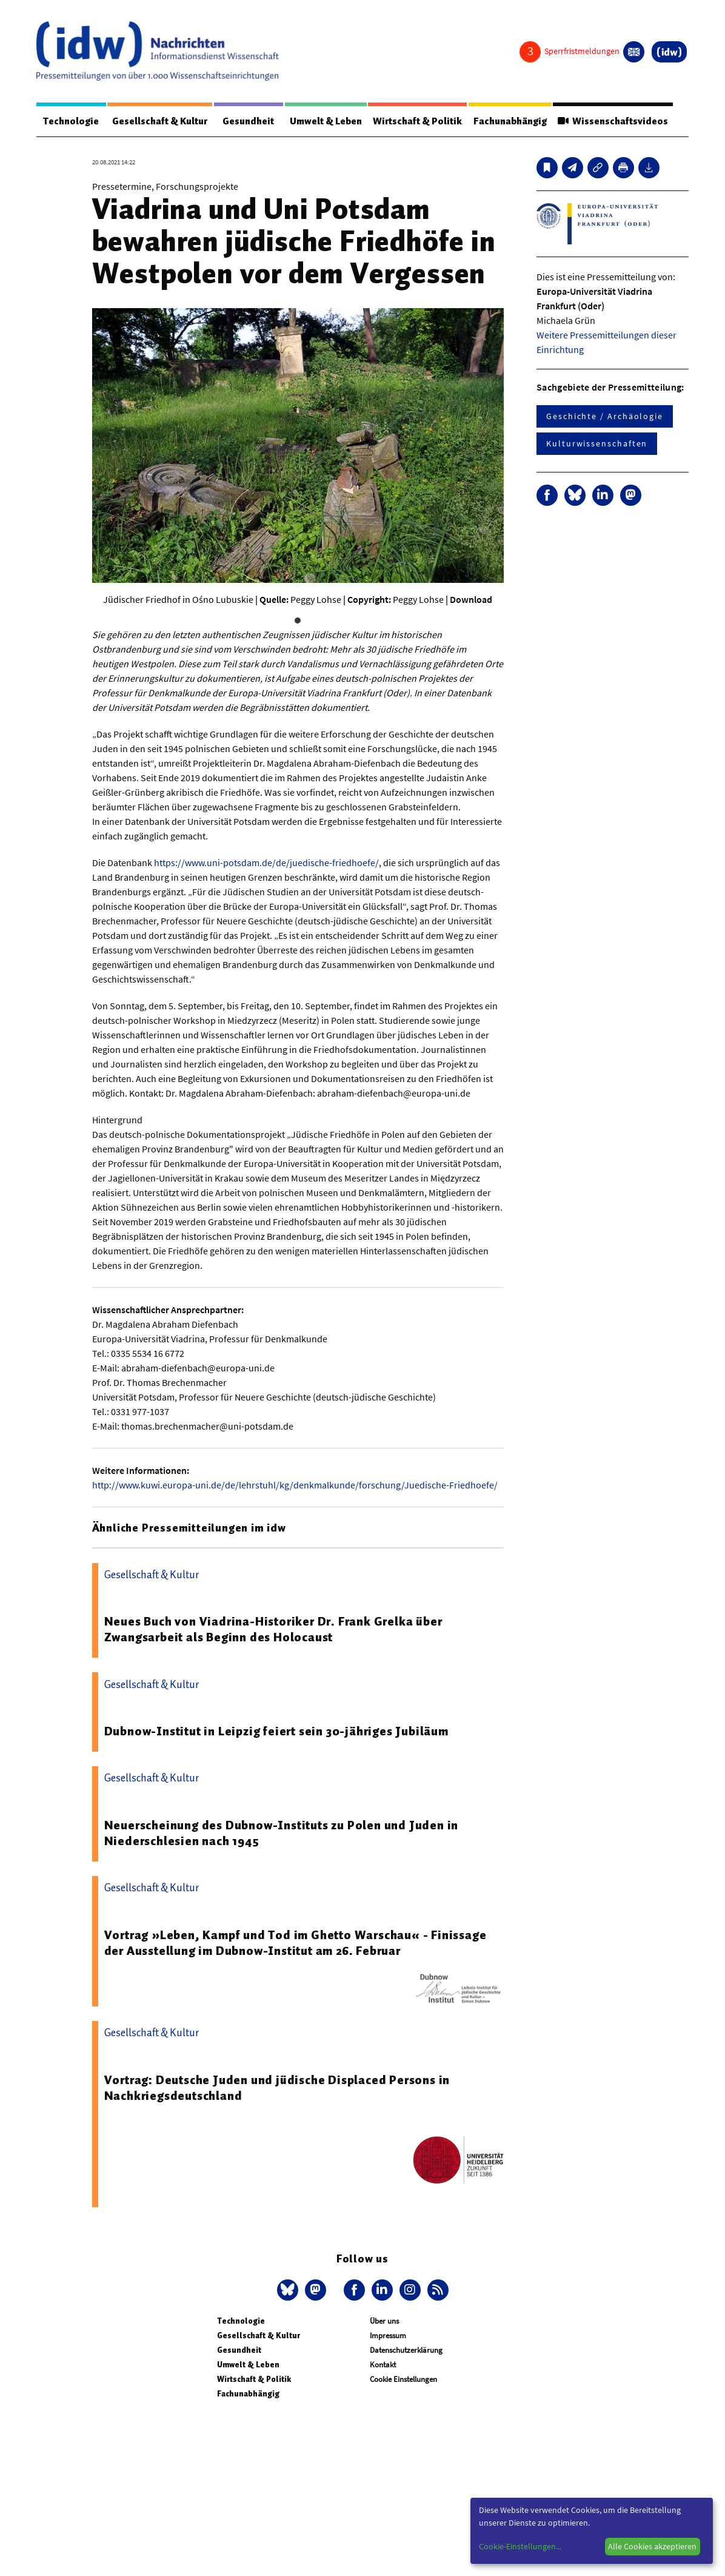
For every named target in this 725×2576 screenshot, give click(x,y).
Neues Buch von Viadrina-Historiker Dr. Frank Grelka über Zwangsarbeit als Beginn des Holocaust (273, 1629)
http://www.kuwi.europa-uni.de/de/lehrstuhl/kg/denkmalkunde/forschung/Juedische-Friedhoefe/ (295, 1485)
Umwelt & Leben (326, 121)
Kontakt (383, 2364)
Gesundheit (248, 121)
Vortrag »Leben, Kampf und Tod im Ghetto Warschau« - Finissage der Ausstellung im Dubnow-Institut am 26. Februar (295, 1943)
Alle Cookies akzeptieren (652, 2546)
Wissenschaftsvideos (613, 121)
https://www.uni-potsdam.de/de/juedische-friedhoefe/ (266, 862)
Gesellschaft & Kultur (159, 121)
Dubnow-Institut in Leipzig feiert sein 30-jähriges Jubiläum (276, 1731)
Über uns (384, 2321)
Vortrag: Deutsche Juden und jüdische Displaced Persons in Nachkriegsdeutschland (277, 2088)
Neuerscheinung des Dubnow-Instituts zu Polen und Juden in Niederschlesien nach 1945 (281, 1833)
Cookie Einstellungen (403, 2379)
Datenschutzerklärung (406, 2350)
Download (471, 599)
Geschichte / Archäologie (604, 416)
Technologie (71, 121)
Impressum (388, 2335)
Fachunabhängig (510, 121)
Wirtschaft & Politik (417, 121)
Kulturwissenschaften (596, 443)
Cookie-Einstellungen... (520, 2546)
